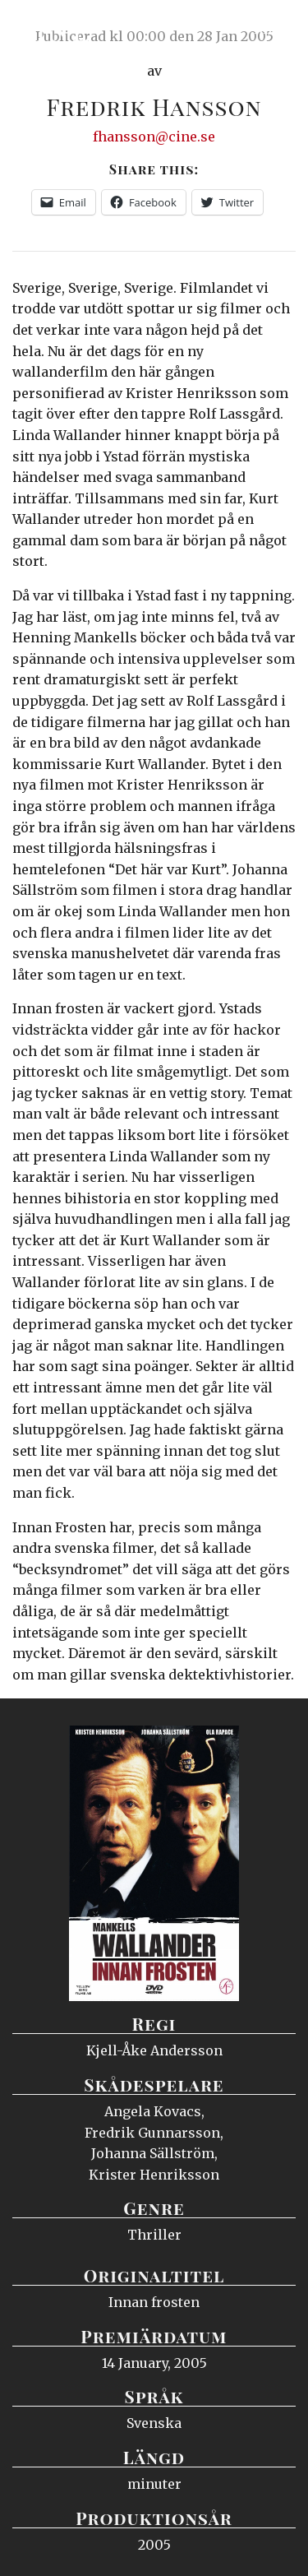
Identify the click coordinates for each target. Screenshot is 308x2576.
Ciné (52, 29)
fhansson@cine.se (154, 136)
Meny (275, 29)
